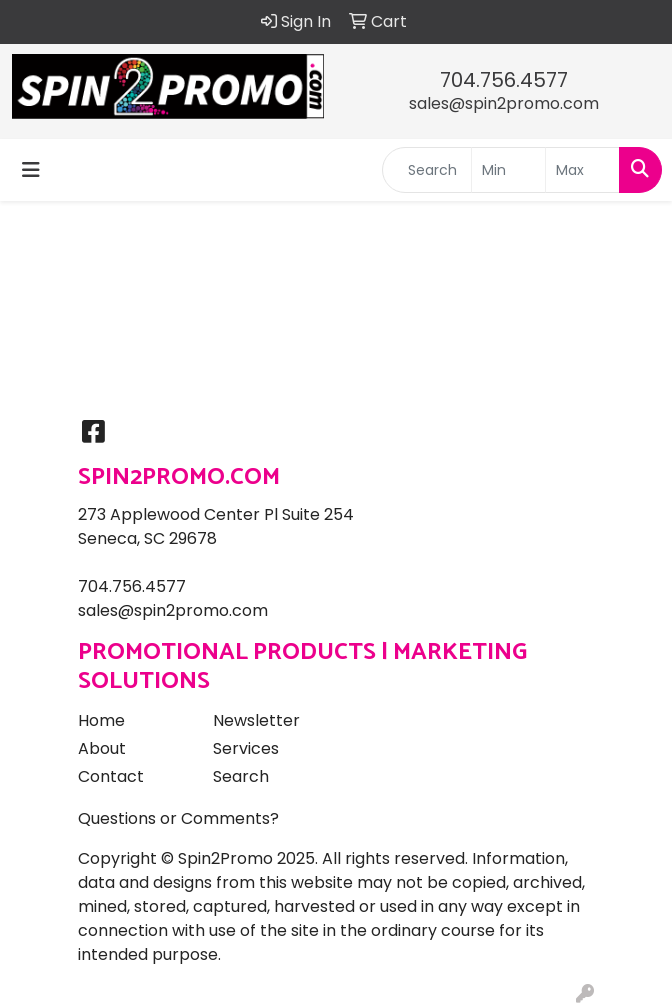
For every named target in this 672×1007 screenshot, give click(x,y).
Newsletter (256, 720)
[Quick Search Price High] (582, 170)
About (102, 748)
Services (246, 748)
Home (101, 720)
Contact (111, 776)
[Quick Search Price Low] (508, 170)
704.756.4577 (504, 80)
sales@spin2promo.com (504, 103)
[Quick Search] (427, 170)
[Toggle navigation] (31, 170)
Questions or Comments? (178, 818)
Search (241, 776)
